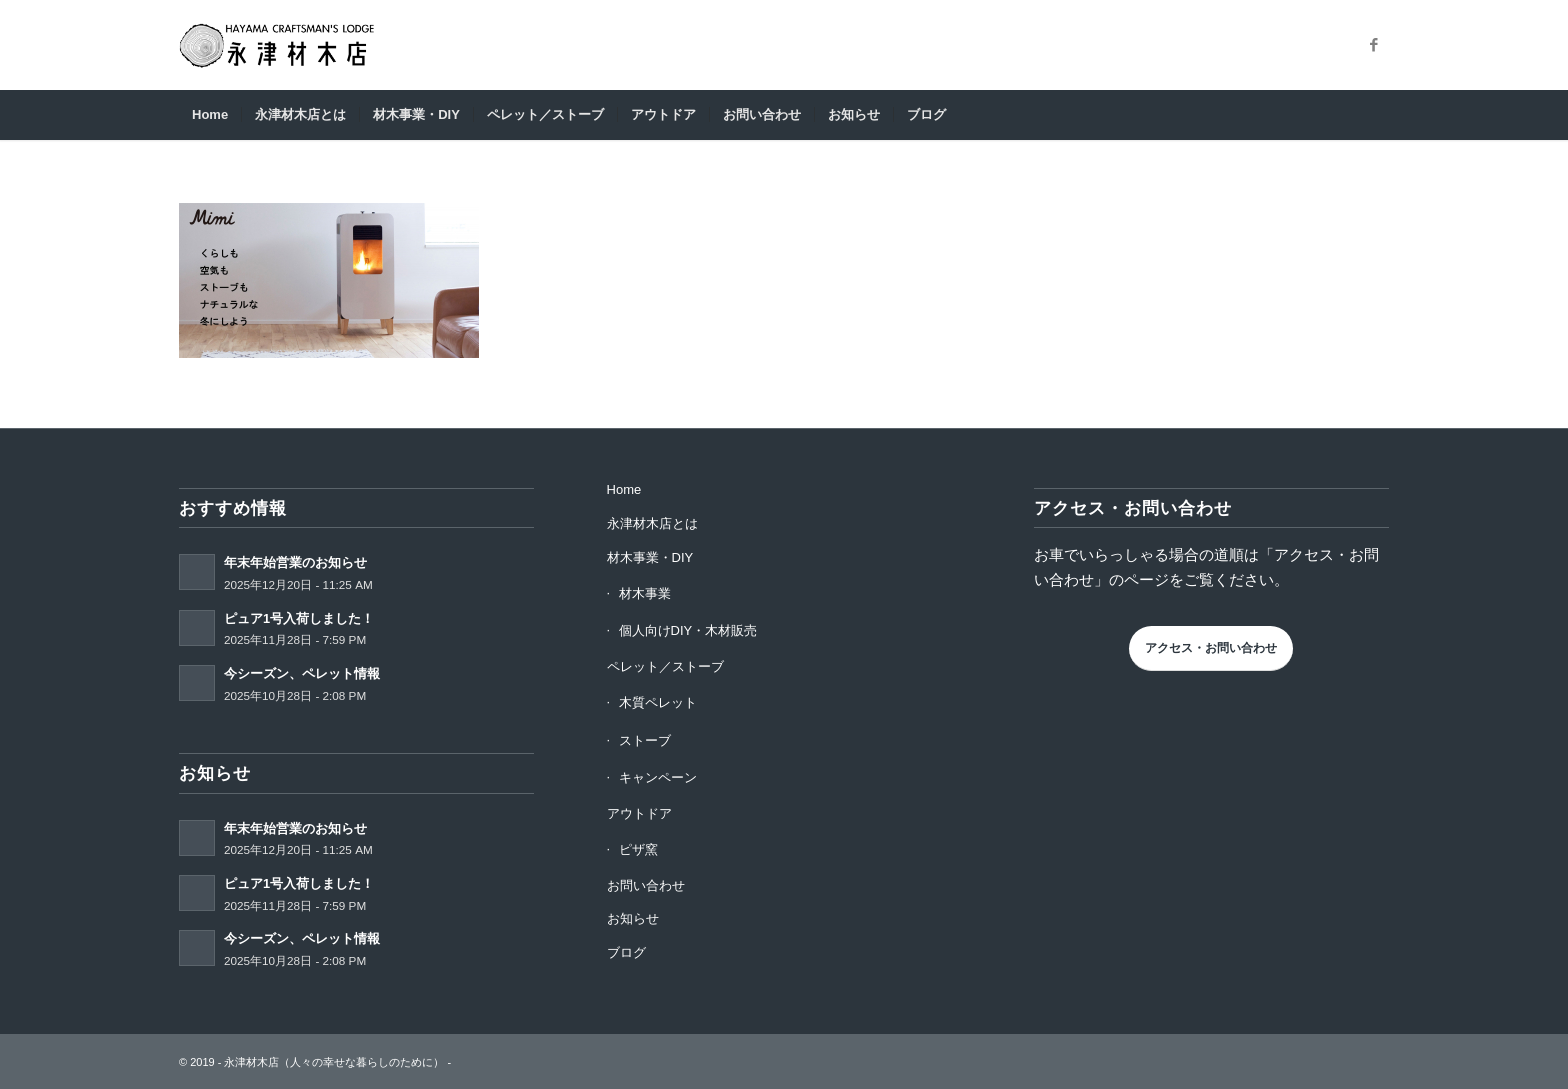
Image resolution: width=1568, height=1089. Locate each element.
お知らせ (633, 918)
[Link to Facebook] (1374, 45)
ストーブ (645, 740)
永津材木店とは (652, 523)
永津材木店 (251, 1062)
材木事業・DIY (650, 557)
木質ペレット (658, 702)
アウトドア (639, 813)
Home (624, 489)
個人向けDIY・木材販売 (688, 630)
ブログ (626, 952)
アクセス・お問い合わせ (1211, 648)
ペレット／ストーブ (665, 666)
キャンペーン (658, 777)
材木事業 (645, 593)
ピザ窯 (638, 849)
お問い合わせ (646, 885)
